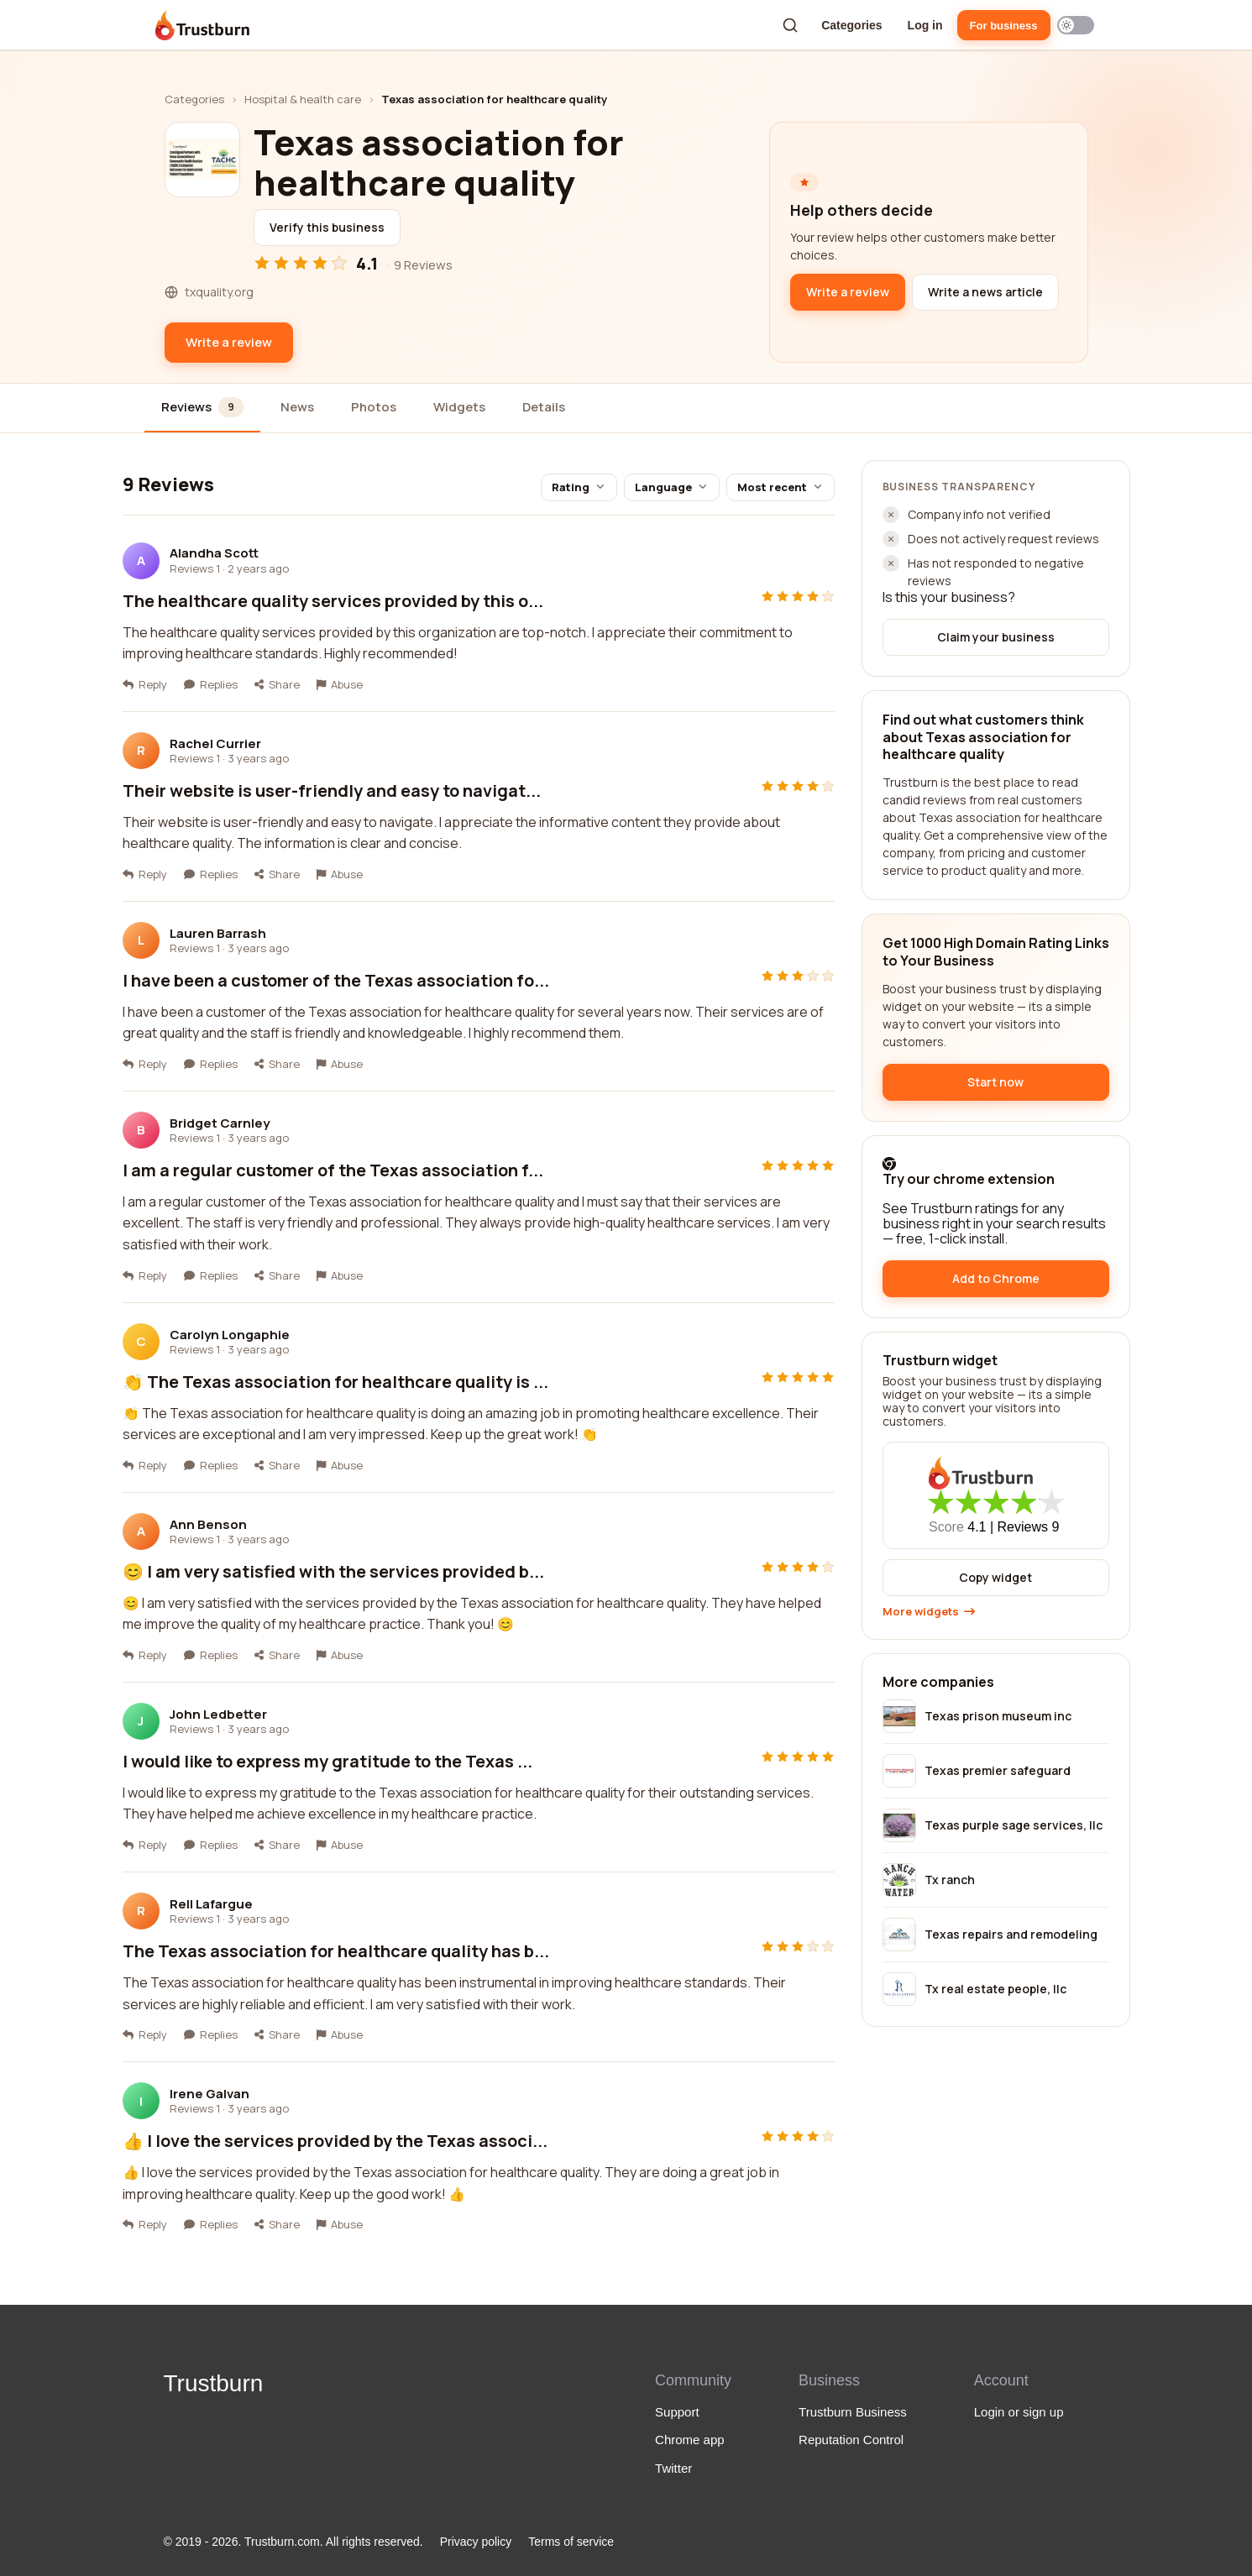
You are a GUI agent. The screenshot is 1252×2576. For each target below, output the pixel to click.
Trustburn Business (853, 2412)
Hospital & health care (302, 99)
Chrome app (690, 2439)
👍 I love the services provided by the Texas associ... (335, 2140)
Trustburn (214, 2383)
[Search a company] (790, 25)
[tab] (202, 408)
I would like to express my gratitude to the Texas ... (327, 1761)
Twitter (673, 2468)
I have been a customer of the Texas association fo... (336, 980)
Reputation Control (851, 2439)
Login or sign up (1019, 2412)
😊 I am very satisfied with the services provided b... (333, 1571)
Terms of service (571, 2541)
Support (677, 2412)
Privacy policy (476, 2541)
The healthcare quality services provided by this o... (333, 600)
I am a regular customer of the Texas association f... (333, 1170)
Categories (851, 25)
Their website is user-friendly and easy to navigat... (332, 790)
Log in (925, 25)
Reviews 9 (1029, 1527)
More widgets (929, 1611)
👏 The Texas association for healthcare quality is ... (335, 1381)
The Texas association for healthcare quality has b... (336, 1951)
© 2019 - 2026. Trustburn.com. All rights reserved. (293, 2541)
